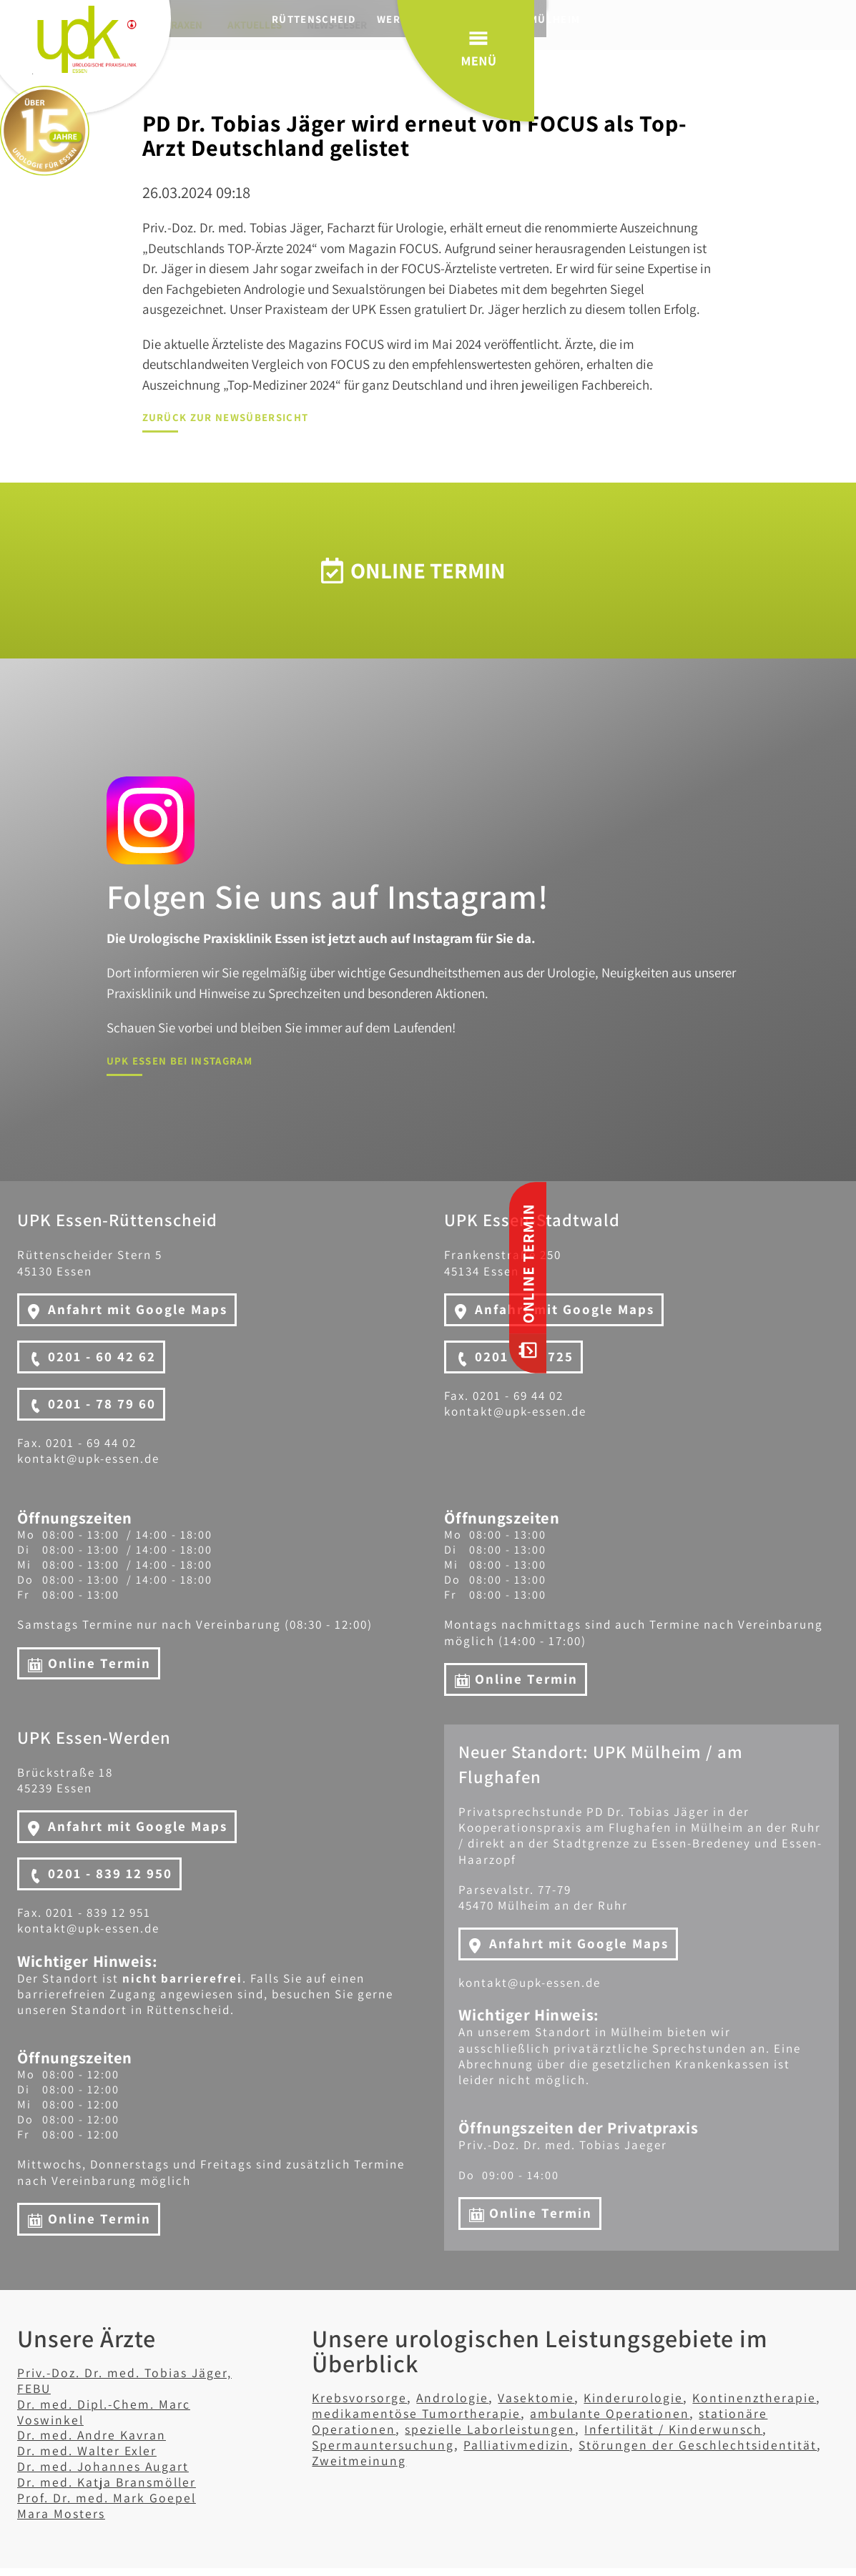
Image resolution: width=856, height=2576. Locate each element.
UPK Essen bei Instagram (180, 1060)
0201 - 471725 (524, 1356)
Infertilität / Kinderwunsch (686, 2428)
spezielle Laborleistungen (496, 2428)
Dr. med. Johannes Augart (106, 2465)
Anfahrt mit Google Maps (137, 1309)
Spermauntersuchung (385, 2444)
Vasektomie (544, 2397)
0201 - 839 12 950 (110, 1873)
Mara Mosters (63, 2513)
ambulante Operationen (618, 2413)
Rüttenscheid (344, 19)
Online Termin (99, 1662)
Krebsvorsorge (361, 2397)
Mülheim (585, 19)
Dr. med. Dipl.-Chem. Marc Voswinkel (109, 2411)
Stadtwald (506, 19)
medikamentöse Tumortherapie (419, 2413)
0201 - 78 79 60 (102, 1403)
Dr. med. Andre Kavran (94, 2434)
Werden (430, 19)
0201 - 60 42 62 (102, 1356)
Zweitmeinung (515, 2459)
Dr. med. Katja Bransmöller (111, 2481)
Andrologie (457, 2397)
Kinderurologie (645, 2397)
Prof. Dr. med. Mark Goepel (110, 2497)
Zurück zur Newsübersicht (225, 417)
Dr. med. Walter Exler (90, 2450)
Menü (776, 71)
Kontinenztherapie (769, 2397)
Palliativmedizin (525, 2444)
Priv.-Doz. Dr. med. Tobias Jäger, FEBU (131, 2380)
